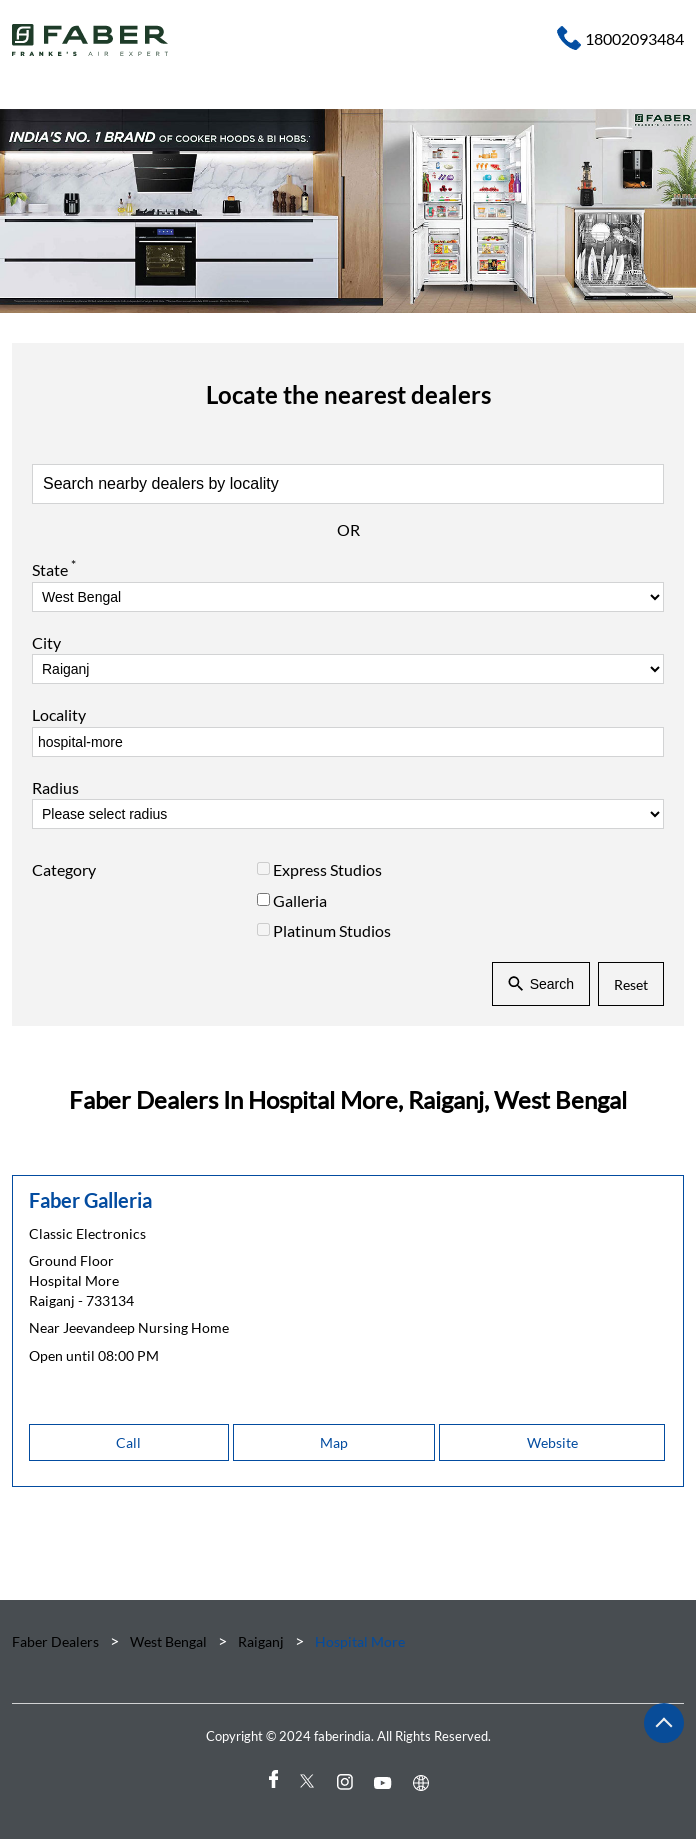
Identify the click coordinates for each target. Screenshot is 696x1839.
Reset (631, 983)
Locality (59, 714)
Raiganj (261, 1641)
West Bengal (168, 1641)
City (46, 642)
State (54, 568)
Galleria (300, 899)
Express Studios (327, 869)
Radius (55, 787)
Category (64, 869)
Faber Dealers (57, 1641)
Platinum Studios (332, 930)
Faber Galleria (90, 1200)
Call (128, 1442)
